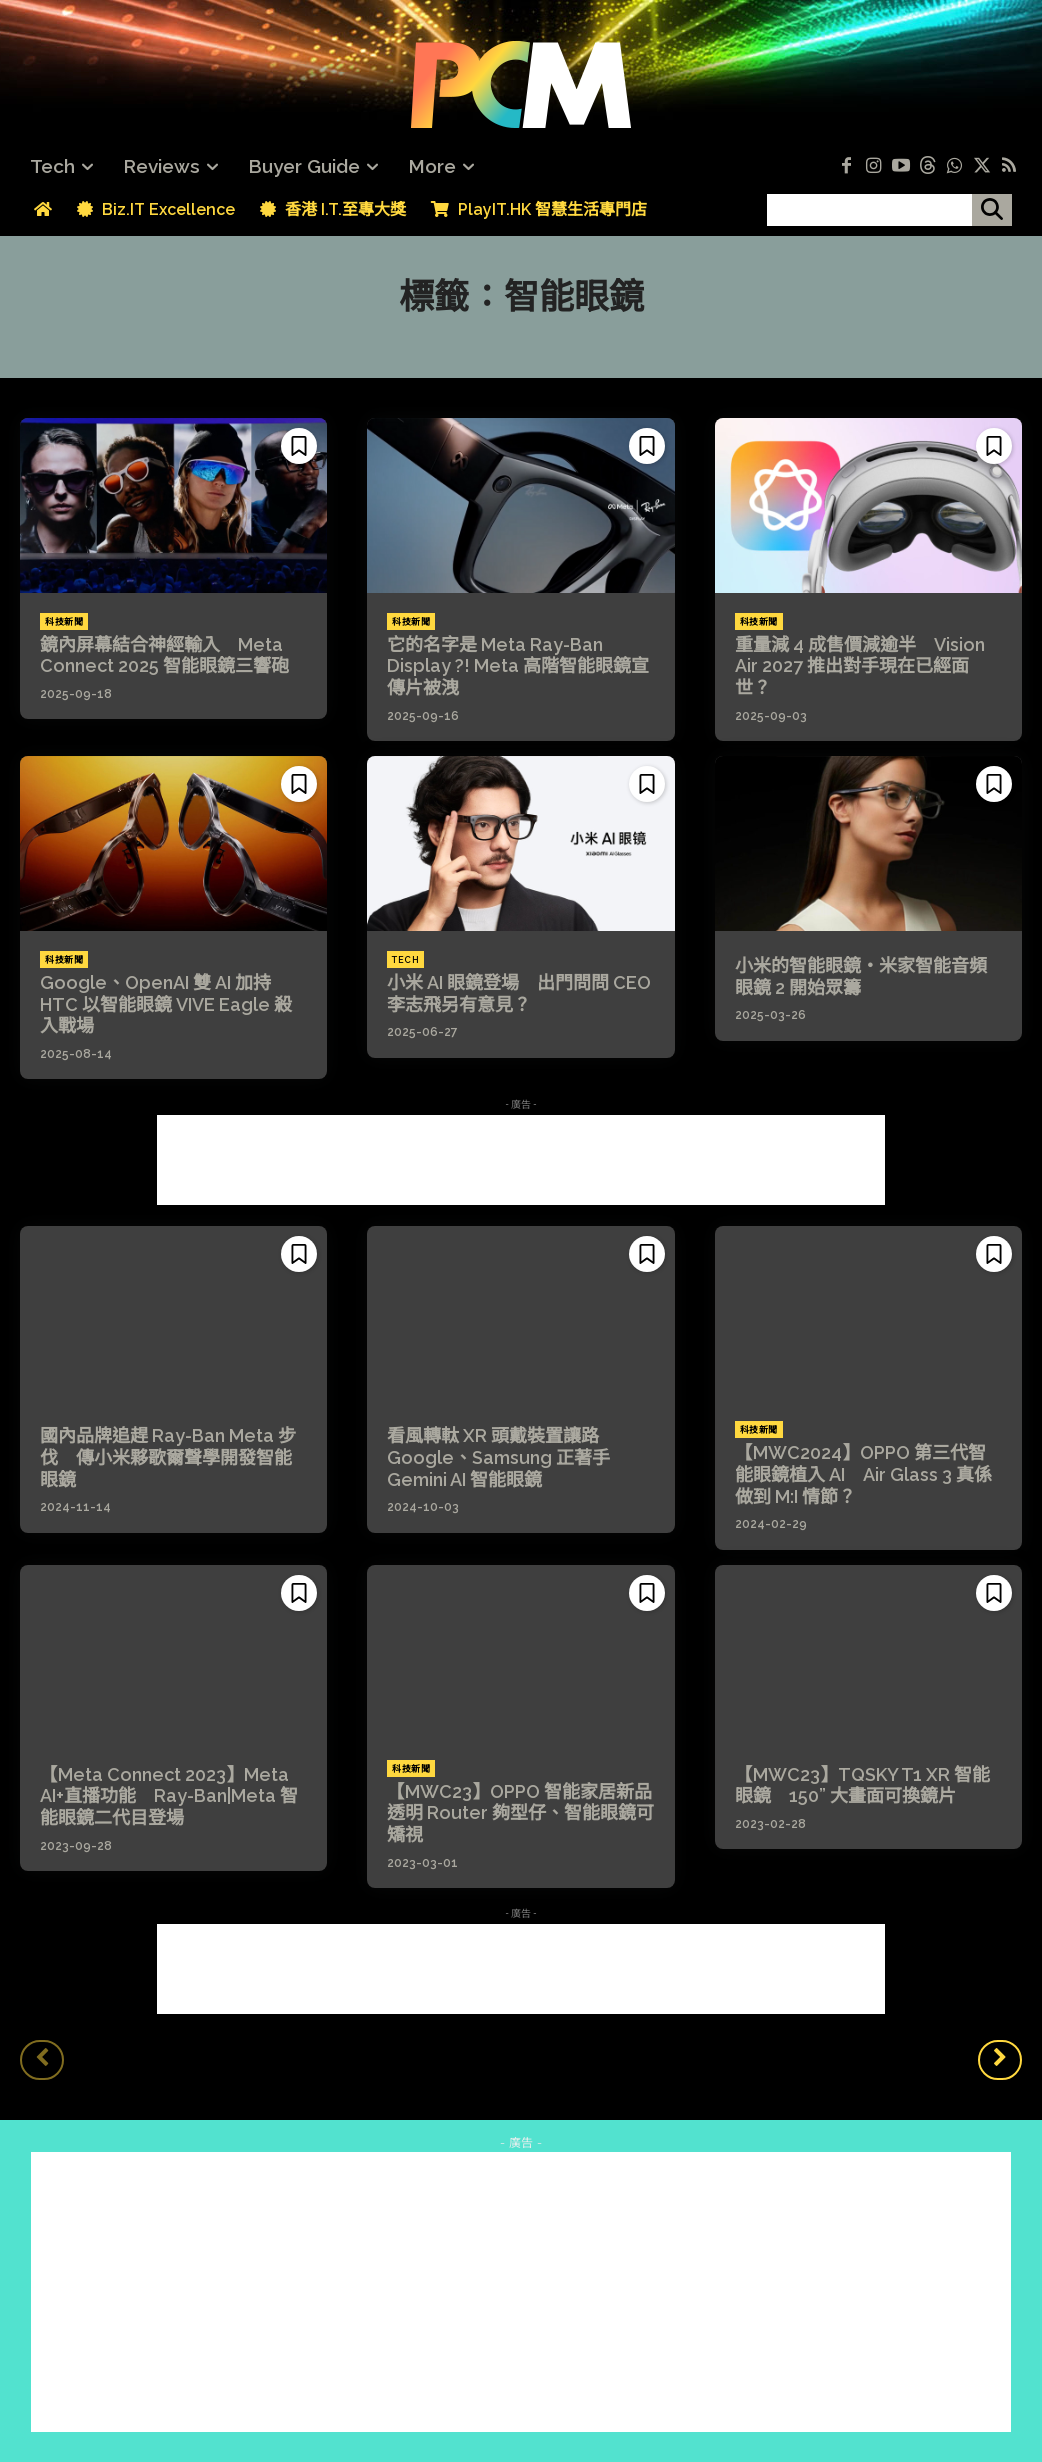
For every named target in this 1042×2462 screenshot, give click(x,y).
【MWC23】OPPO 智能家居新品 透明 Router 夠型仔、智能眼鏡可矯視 (528, 1813)
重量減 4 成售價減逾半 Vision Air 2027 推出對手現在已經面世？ (860, 666)
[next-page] (1000, 2060)
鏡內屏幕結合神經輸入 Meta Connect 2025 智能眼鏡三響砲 (164, 655)
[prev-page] (42, 2060)
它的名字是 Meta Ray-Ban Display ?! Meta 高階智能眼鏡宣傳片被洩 (518, 666)
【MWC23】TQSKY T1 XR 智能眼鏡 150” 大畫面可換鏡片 (862, 1785)
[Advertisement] (521, 1160)
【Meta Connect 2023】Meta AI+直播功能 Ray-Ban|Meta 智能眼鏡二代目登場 (169, 1796)
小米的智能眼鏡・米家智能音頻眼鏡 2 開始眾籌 (861, 976)
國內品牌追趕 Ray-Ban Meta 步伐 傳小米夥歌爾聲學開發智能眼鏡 (168, 1457)
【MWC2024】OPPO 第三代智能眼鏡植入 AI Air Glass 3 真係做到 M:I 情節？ (863, 1474)
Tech (405, 960)
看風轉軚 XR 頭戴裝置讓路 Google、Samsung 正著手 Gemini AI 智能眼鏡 (502, 1457)
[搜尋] (992, 210)
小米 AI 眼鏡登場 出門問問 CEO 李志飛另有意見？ (519, 993)
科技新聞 (64, 622)
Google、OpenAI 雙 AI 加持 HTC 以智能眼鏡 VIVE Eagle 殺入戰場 (166, 1004)
